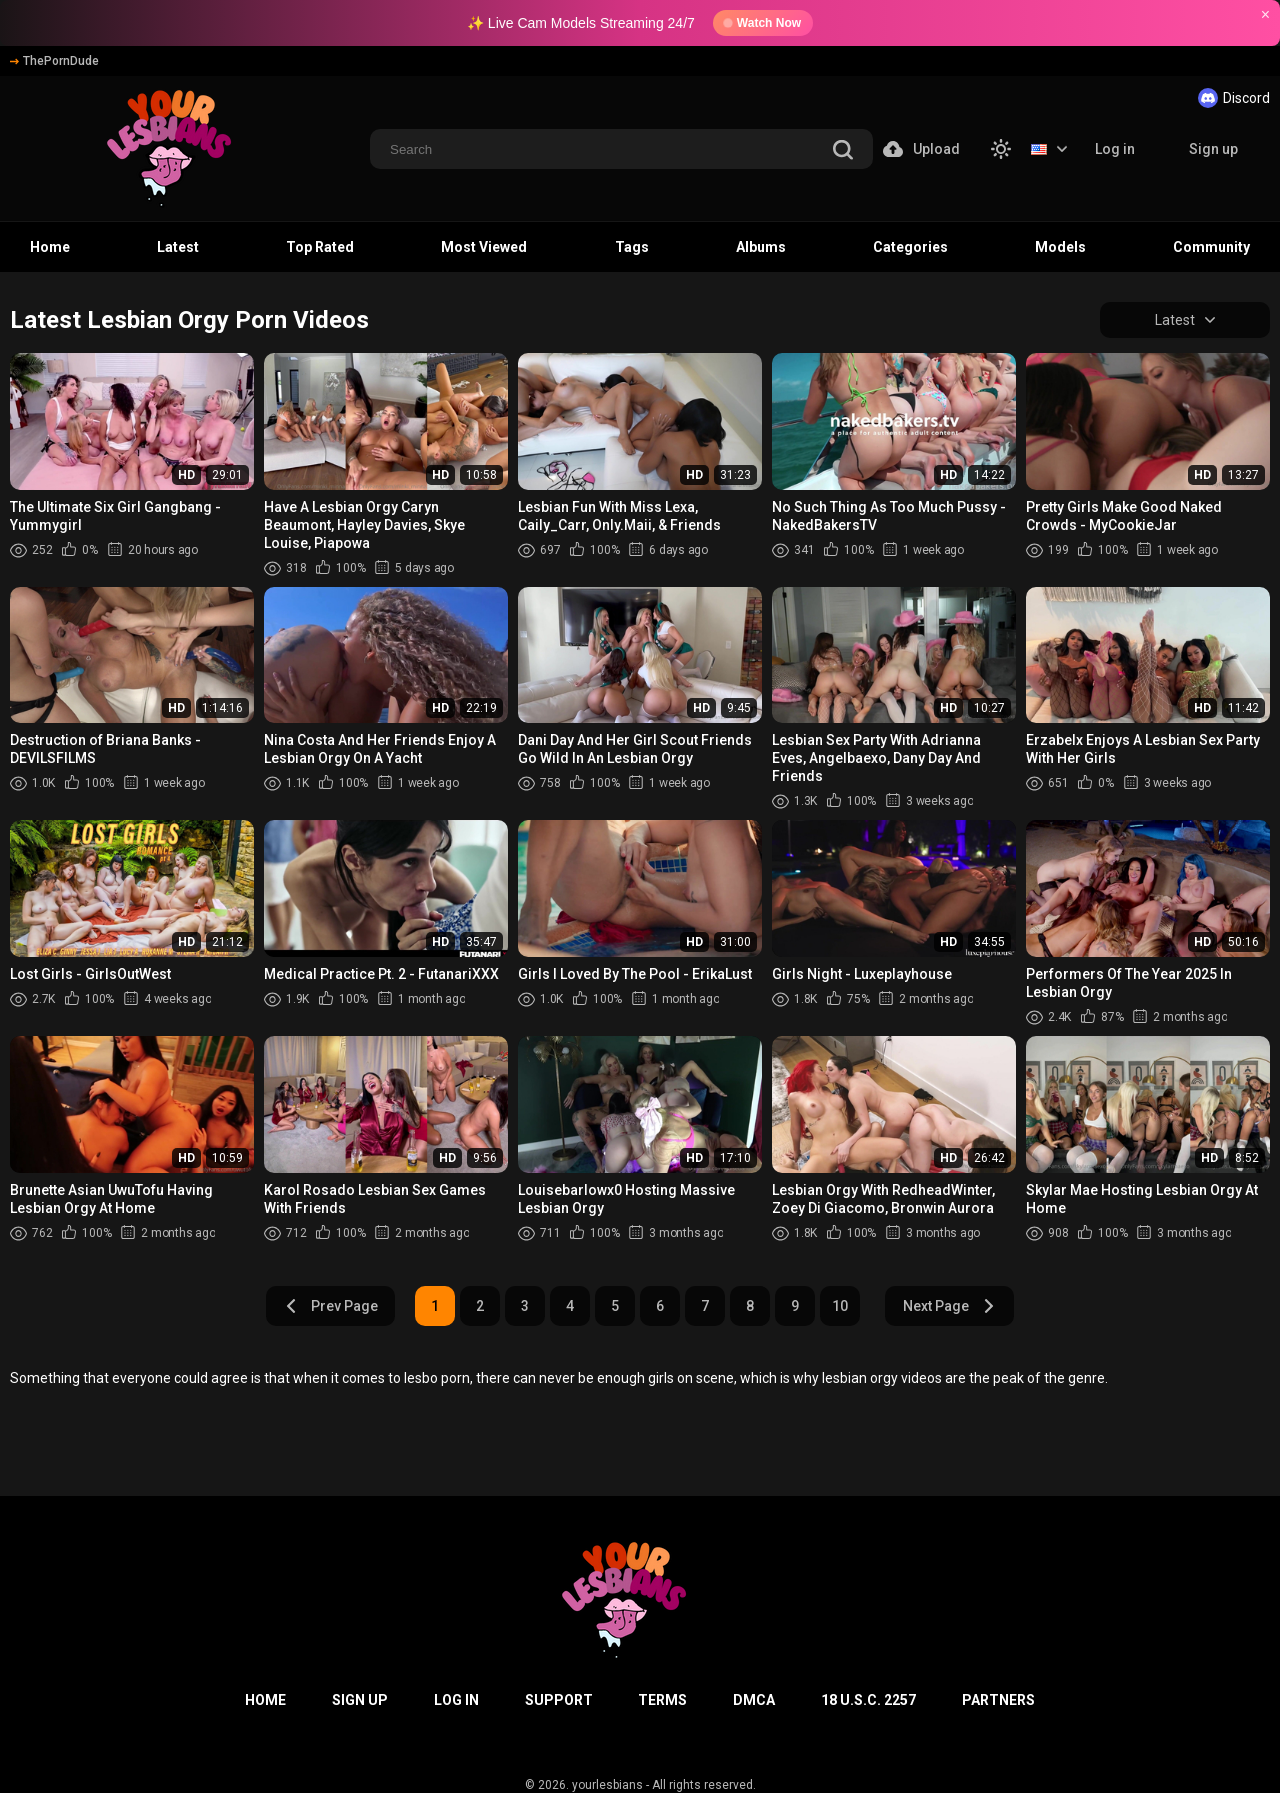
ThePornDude (54, 61)
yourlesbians (607, 1785)
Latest (178, 247)
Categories (910, 247)
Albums (761, 247)
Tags (632, 247)
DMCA (754, 1700)
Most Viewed (484, 247)
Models (1060, 247)
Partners (998, 1700)
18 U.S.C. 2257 (868, 1700)
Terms (662, 1700)
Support (559, 1700)
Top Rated (320, 247)
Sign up (1213, 149)
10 (840, 1306)
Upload (921, 149)
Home (50, 247)
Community (1211, 247)
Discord (1234, 98)
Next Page (949, 1306)
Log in (1115, 149)
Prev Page (331, 1306)
